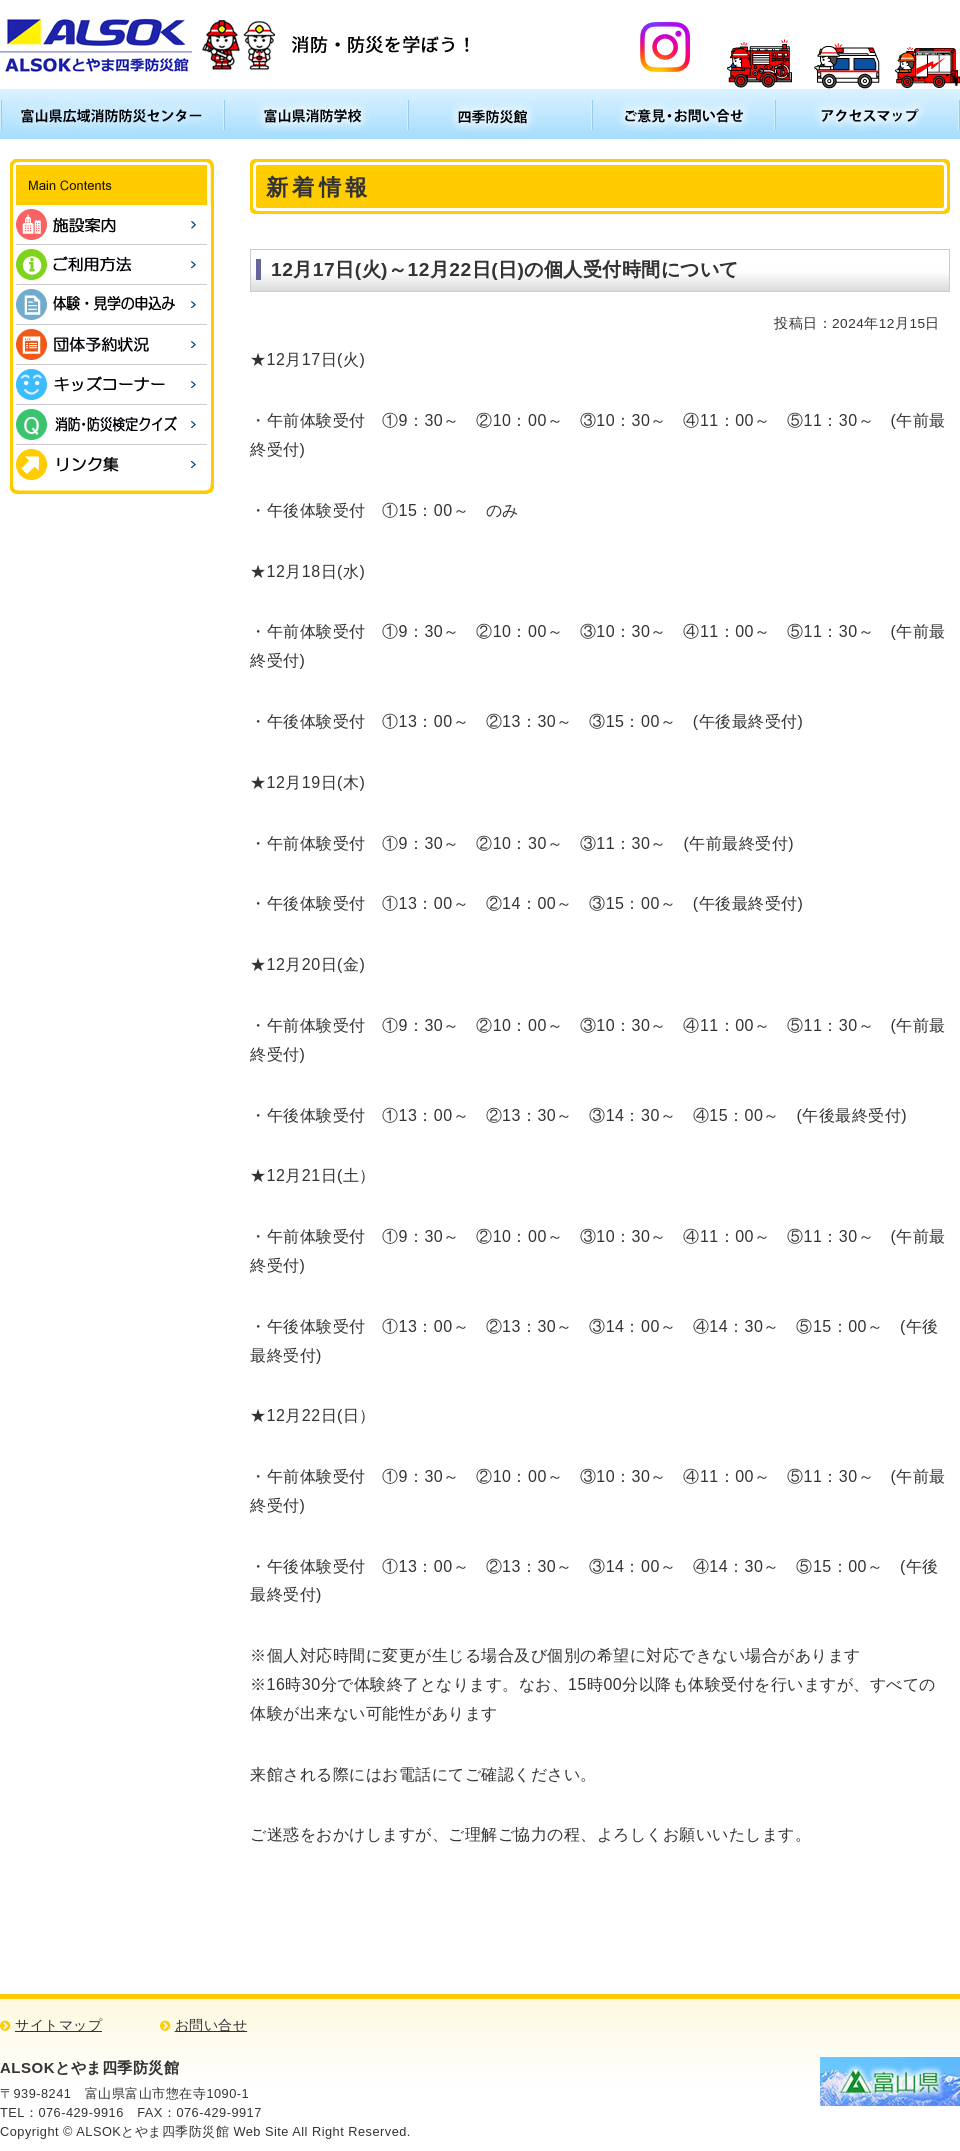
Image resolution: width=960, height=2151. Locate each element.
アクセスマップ (867, 114)
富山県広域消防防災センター (112, 114)
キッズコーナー (111, 384)
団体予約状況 (111, 344)
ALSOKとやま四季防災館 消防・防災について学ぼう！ (238, 44)
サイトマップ (58, 2025)
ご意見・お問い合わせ (683, 114)
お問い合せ (211, 2025)
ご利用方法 (111, 264)
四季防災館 (500, 114)
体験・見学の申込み (111, 304)
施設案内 (111, 224)
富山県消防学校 (316, 114)
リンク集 (111, 464)
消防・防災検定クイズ (111, 424)
